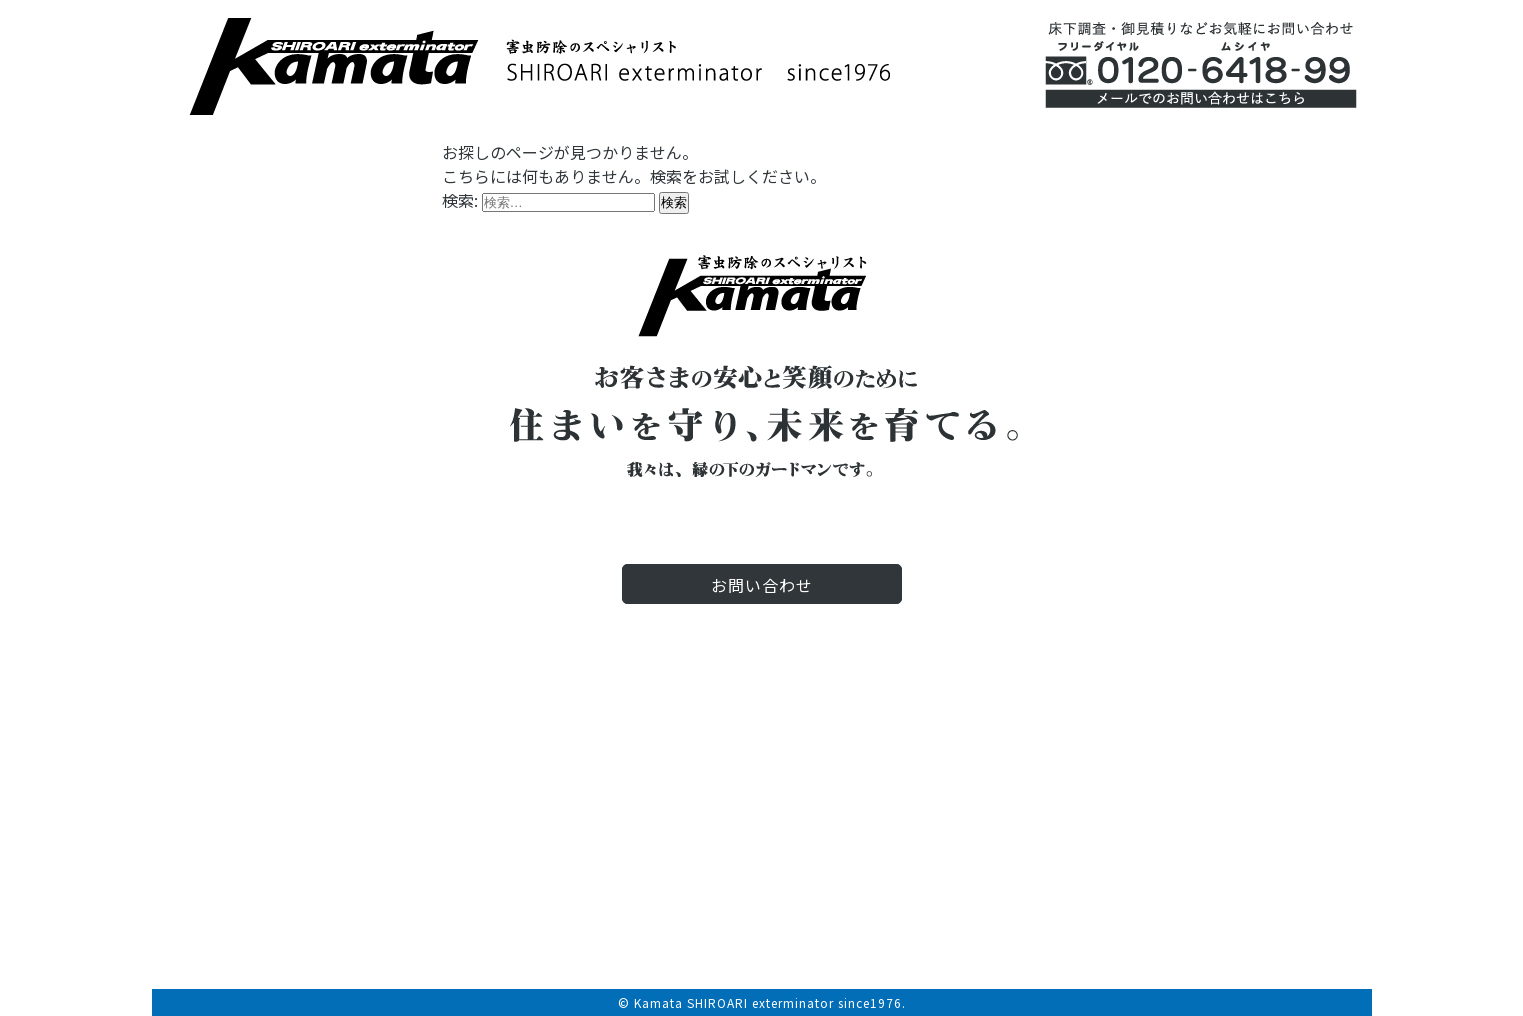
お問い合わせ (762, 585)
